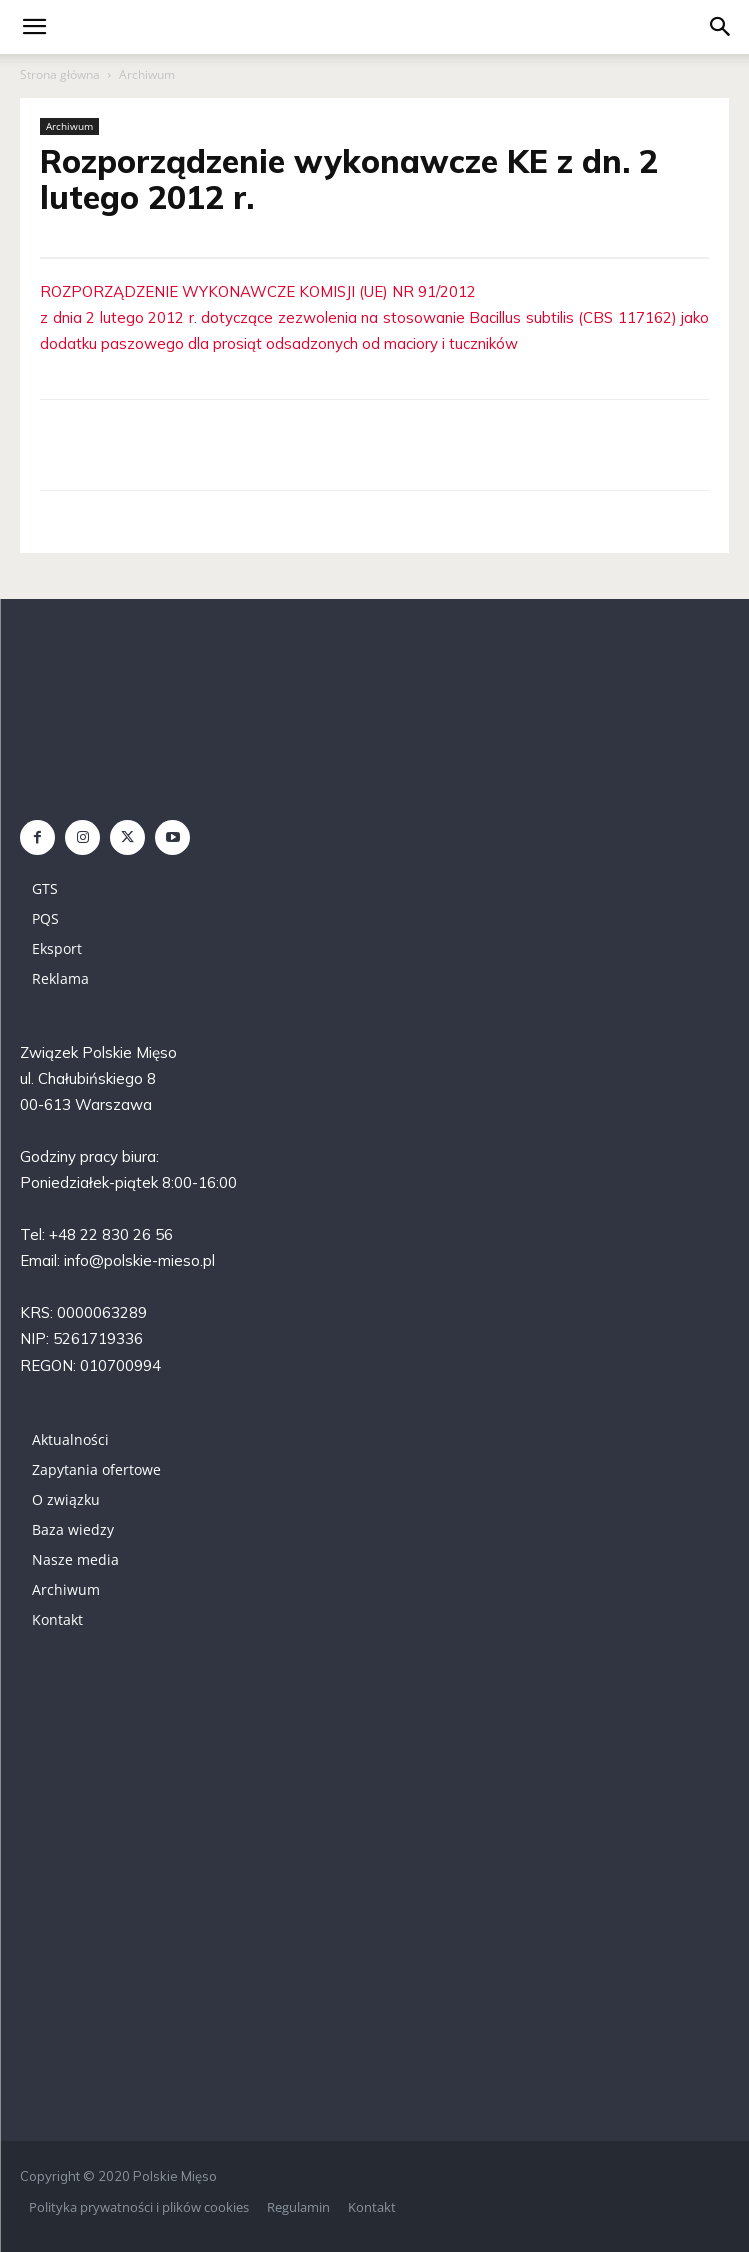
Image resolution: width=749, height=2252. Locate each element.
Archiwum (147, 74)
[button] (721, 27)
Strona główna (60, 74)
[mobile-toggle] (34, 27)
